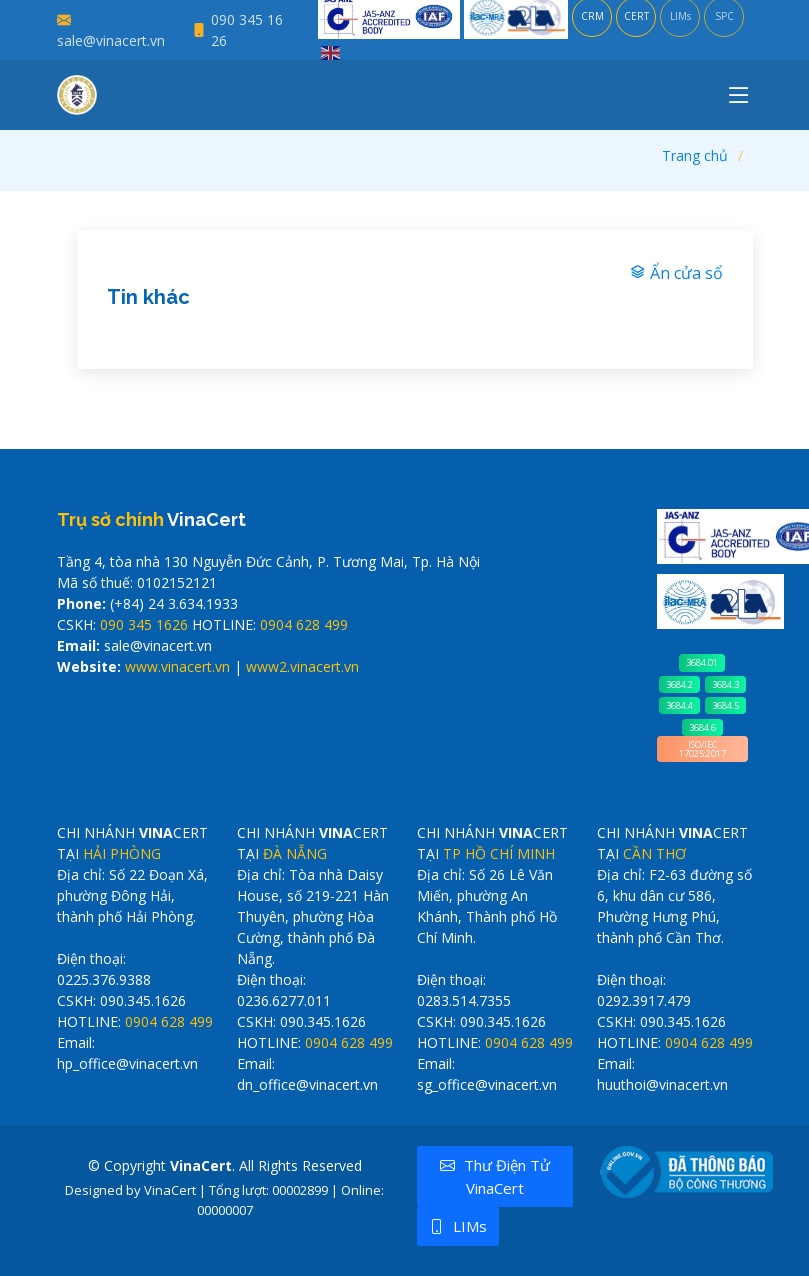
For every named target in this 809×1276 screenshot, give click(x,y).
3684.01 (702, 662)
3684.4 (679, 705)
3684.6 (702, 727)
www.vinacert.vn (177, 666)
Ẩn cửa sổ (676, 273)
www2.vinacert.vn (302, 666)
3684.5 (725, 705)
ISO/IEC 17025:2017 (702, 749)
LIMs (458, 1226)
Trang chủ (695, 155)
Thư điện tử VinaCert (495, 1176)
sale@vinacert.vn (111, 40)
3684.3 (725, 684)
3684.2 (679, 684)
